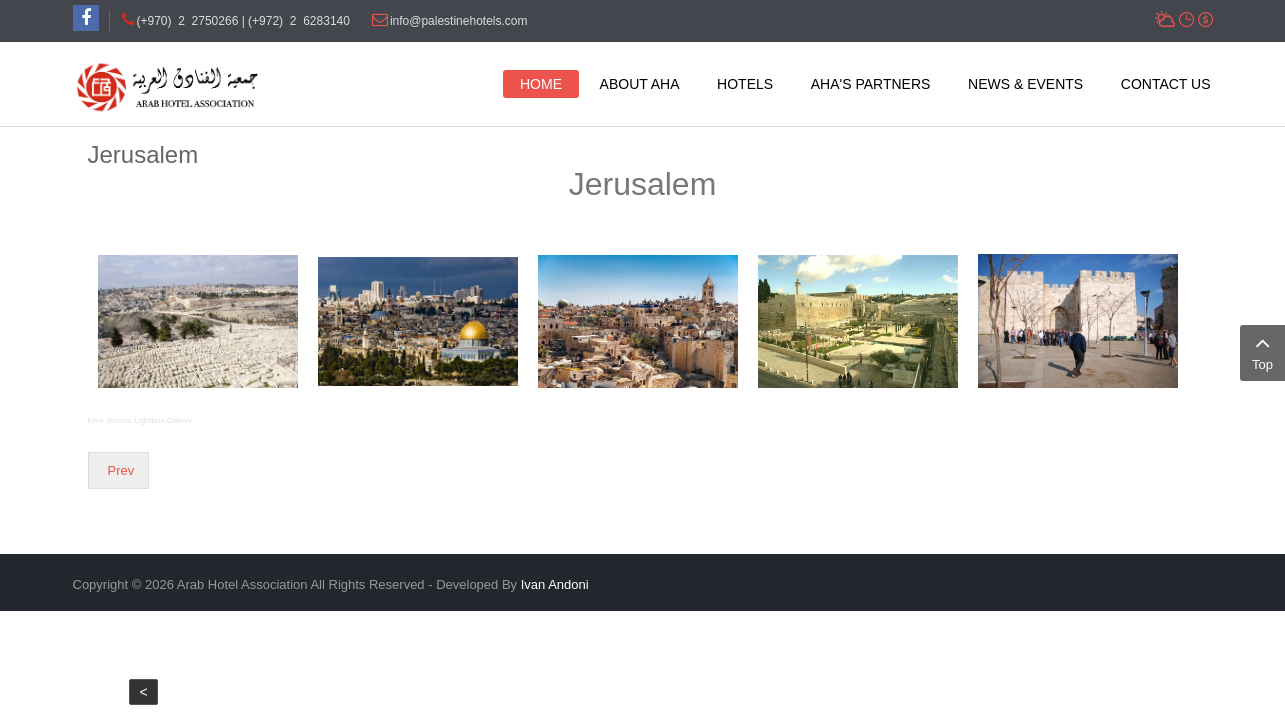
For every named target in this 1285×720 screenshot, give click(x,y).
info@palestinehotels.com (459, 21)
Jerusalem (143, 154)
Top (1262, 351)
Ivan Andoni (555, 584)
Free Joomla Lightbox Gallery (140, 420)
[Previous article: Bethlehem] (119, 470)
